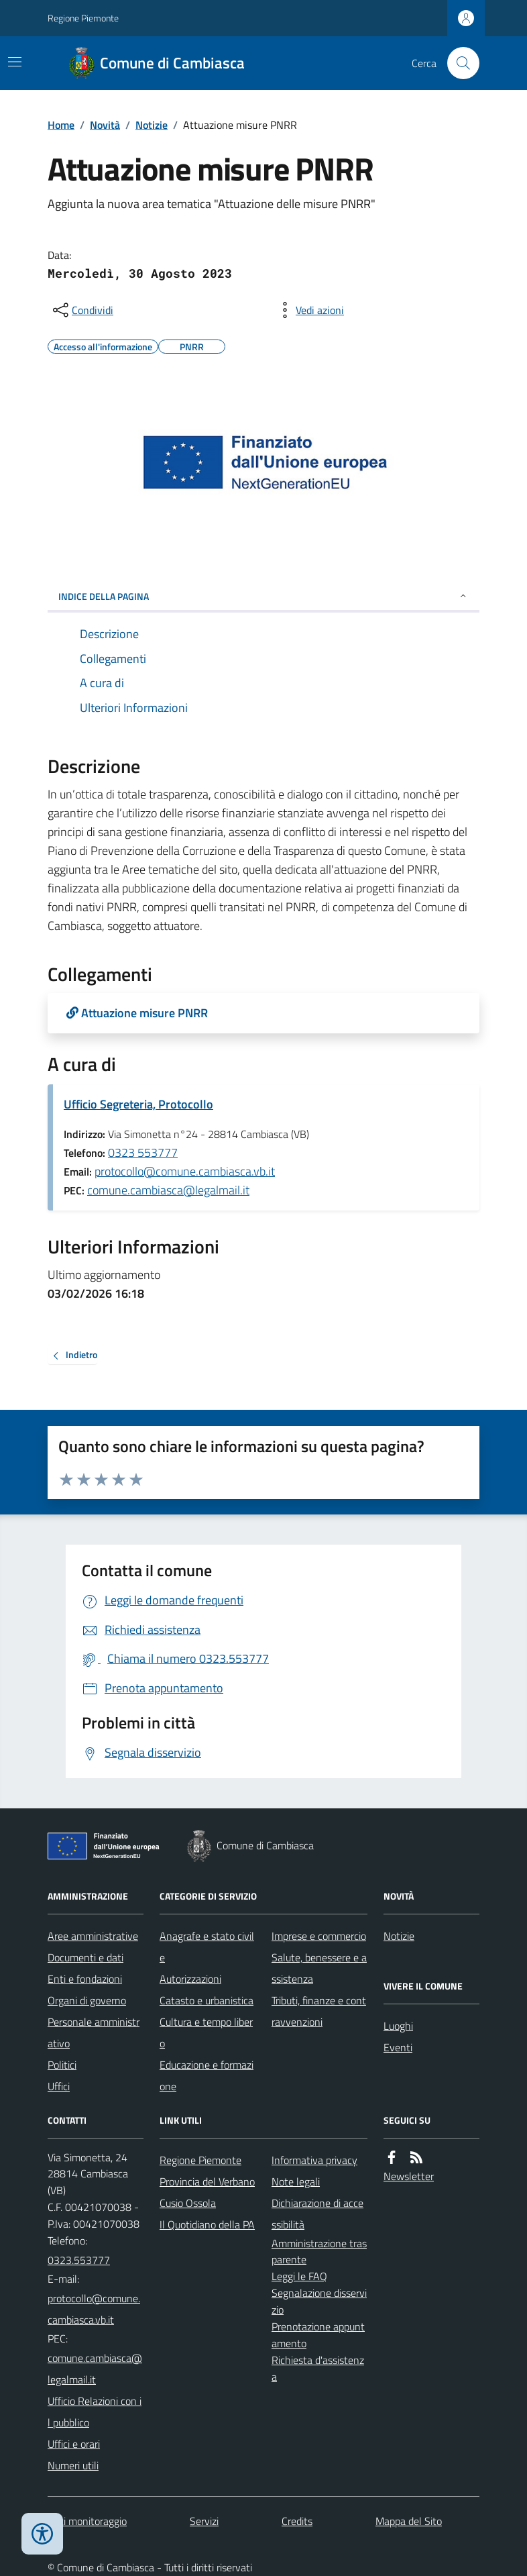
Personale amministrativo (93, 2032)
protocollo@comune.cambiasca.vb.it (185, 1171)
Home (61, 125)
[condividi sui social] (82, 310)
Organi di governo (87, 2000)
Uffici (59, 2086)
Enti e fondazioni (85, 1979)
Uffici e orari (74, 2444)
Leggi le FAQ (299, 2276)
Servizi (204, 2521)
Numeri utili (73, 2465)
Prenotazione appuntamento (318, 2334)
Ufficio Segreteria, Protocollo (138, 1104)
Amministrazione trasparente (319, 2251)
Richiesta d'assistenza (318, 2368)
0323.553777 (79, 2260)
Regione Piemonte (83, 18)
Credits (297, 2521)
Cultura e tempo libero (206, 2032)
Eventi (398, 2047)
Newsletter (409, 2176)
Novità (105, 125)
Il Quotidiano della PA (207, 2224)
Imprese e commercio (319, 1936)
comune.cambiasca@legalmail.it (168, 1190)
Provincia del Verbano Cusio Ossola (207, 2192)
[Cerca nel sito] (457, 63)
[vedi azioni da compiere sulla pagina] (309, 310)
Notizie (151, 125)
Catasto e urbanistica (206, 2000)
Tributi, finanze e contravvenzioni (319, 2011)
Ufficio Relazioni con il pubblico (94, 2411)
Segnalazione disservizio (319, 2301)
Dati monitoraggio (87, 2521)
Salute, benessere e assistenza (319, 1968)
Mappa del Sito (408, 2521)
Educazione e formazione (206, 2075)
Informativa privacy (314, 2160)
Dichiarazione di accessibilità (317, 2213)
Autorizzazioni (190, 1979)
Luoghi (398, 2026)
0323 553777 (143, 1152)
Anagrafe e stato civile (207, 1946)
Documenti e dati (85, 1957)
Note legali (296, 2181)
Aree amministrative (93, 1936)
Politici (62, 2065)
